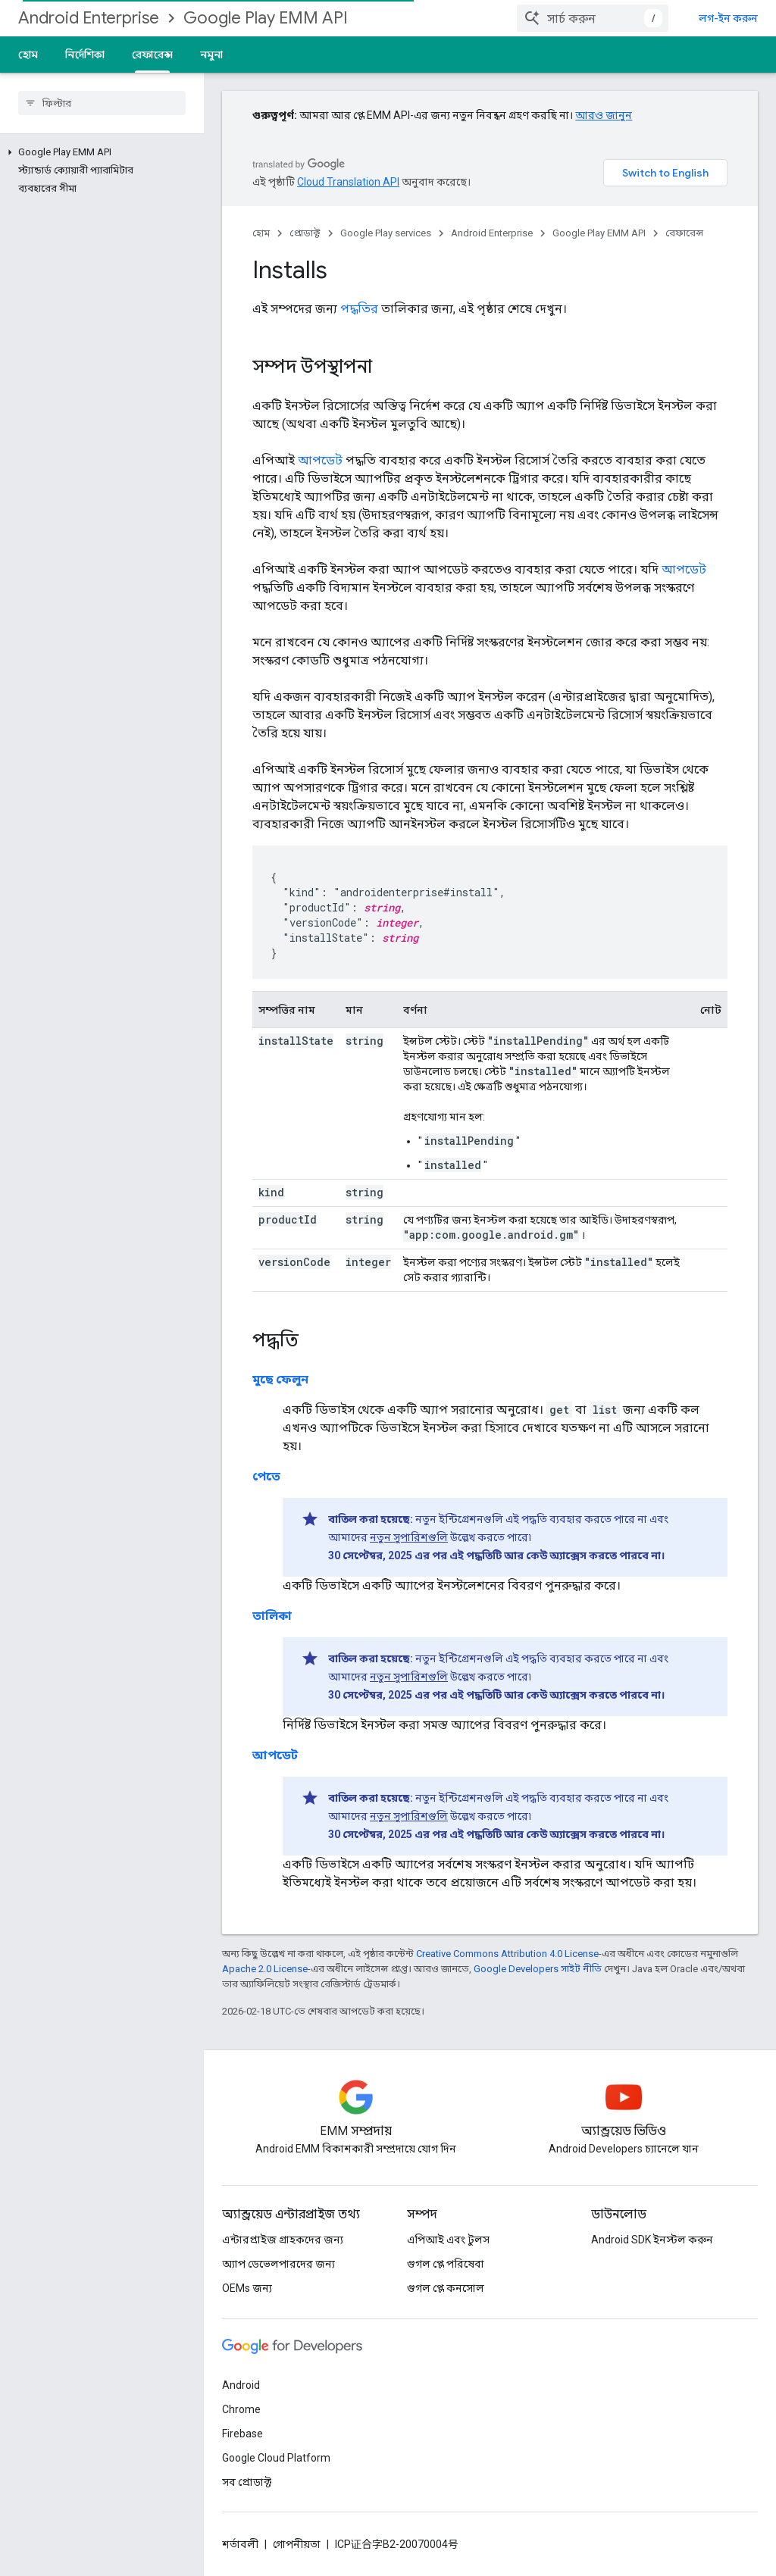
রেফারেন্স (684, 233)
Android (241, 2385)
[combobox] (592, 18)
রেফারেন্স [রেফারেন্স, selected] (152, 54)
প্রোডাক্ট (305, 233)
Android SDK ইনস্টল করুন (652, 2240)
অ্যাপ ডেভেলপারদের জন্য (278, 2264)
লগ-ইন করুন (728, 18)
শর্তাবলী (240, 2544)
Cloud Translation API (348, 182)
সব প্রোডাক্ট (246, 2482)
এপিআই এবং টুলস (448, 2240)
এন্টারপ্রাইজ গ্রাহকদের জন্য (282, 2240)
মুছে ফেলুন (280, 1379)
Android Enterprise (88, 18)
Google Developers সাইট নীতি (538, 1968)
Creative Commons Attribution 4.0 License (507, 1953)
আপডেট (320, 460)
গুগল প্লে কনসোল (445, 2288)
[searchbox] (102, 103)
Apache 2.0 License (265, 1968)
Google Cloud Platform (276, 2458)
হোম (28, 54)
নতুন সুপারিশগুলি (409, 1537)
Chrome (241, 2409)
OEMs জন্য (247, 2288)
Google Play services (385, 233)
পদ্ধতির (359, 309)
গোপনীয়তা (297, 2544)
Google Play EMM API (265, 18)
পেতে (266, 1476)
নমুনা (211, 54)
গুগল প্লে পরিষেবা (445, 2264)
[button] (99, 152)
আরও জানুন (603, 115)
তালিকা (272, 1615)
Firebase (242, 2434)
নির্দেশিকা (85, 54)
